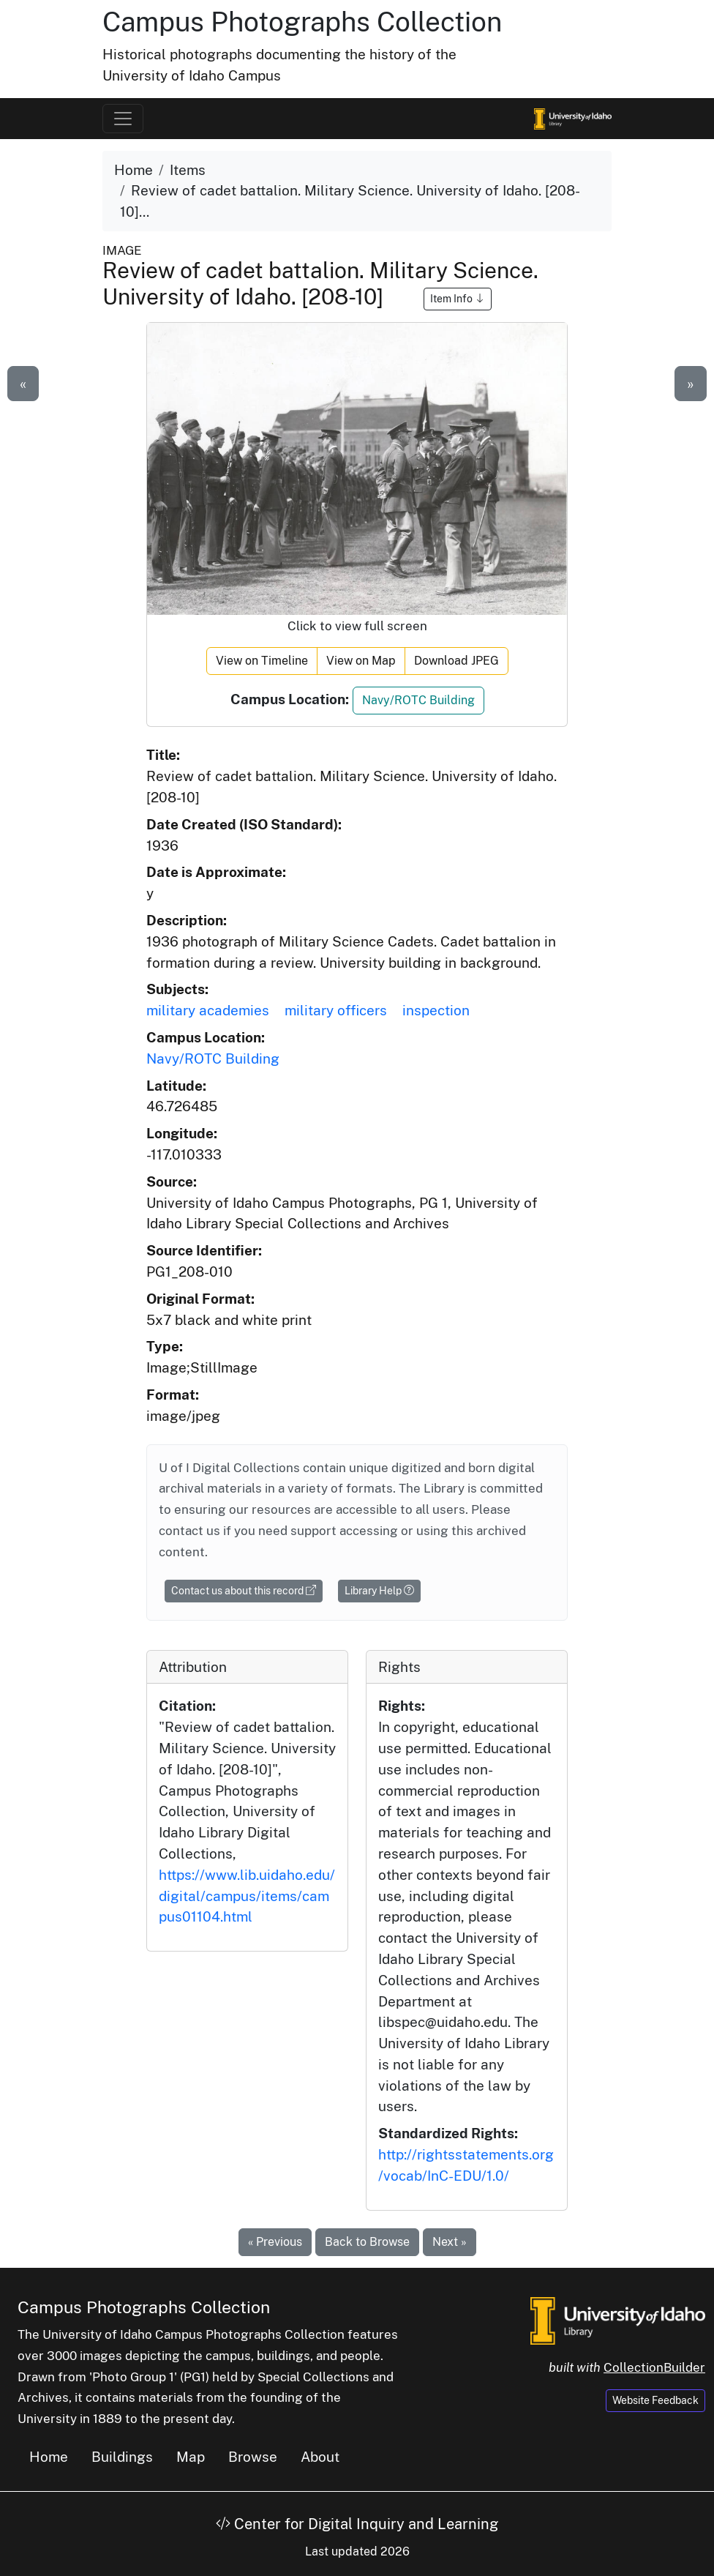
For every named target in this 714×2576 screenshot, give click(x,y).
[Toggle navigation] (122, 118)
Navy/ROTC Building (418, 700)
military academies (207, 1010)
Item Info (457, 299)
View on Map (361, 661)
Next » (449, 2242)
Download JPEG (456, 661)
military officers (336, 1010)
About (320, 2457)
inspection (436, 1010)
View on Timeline (262, 661)
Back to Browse (367, 2242)
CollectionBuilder (654, 2367)
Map (190, 2457)
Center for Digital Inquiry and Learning (357, 2524)
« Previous (275, 2242)
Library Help (379, 1591)
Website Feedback (655, 2400)
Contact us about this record (243, 1591)
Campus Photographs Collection (302, 21)
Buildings (122, 2457)
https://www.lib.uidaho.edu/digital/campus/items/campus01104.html (247, 1896)
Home (133, 170)
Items (188, 170)
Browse (252, 2457)
